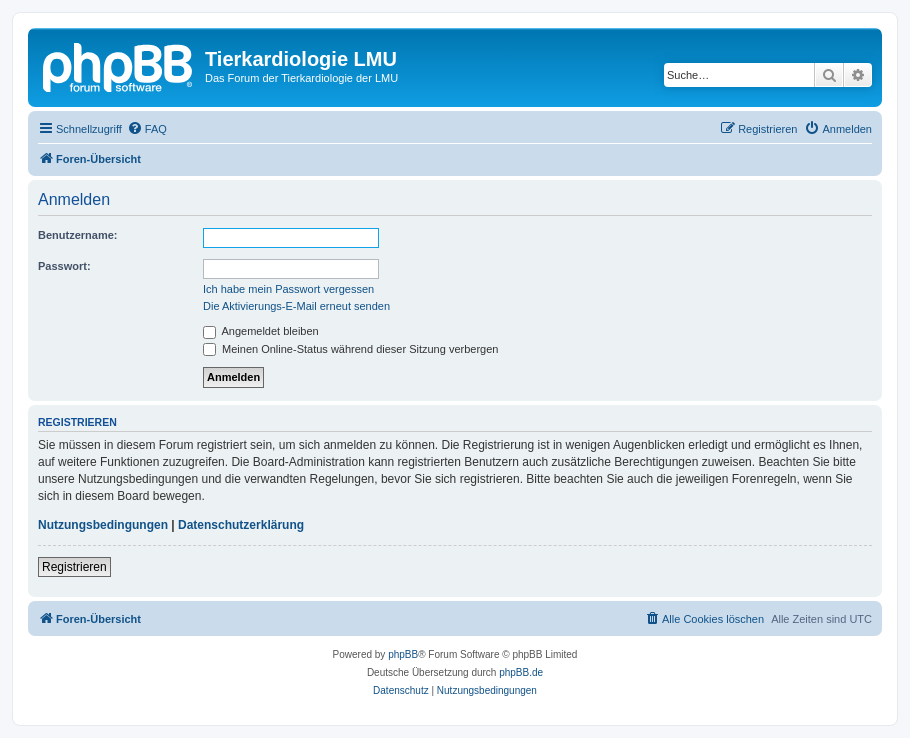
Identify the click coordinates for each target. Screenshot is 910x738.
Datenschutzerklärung (241, 525)
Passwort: (64, 266)
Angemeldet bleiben (261, 331)
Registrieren (74, 567)
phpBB (403, 654)
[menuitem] (147, 129)
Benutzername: (77, 235)
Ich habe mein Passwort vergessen (288, 289)
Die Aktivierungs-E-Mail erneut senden (296, 306)
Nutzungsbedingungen (103, 525)
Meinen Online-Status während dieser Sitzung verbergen (350, 349)
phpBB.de (521, 672)
